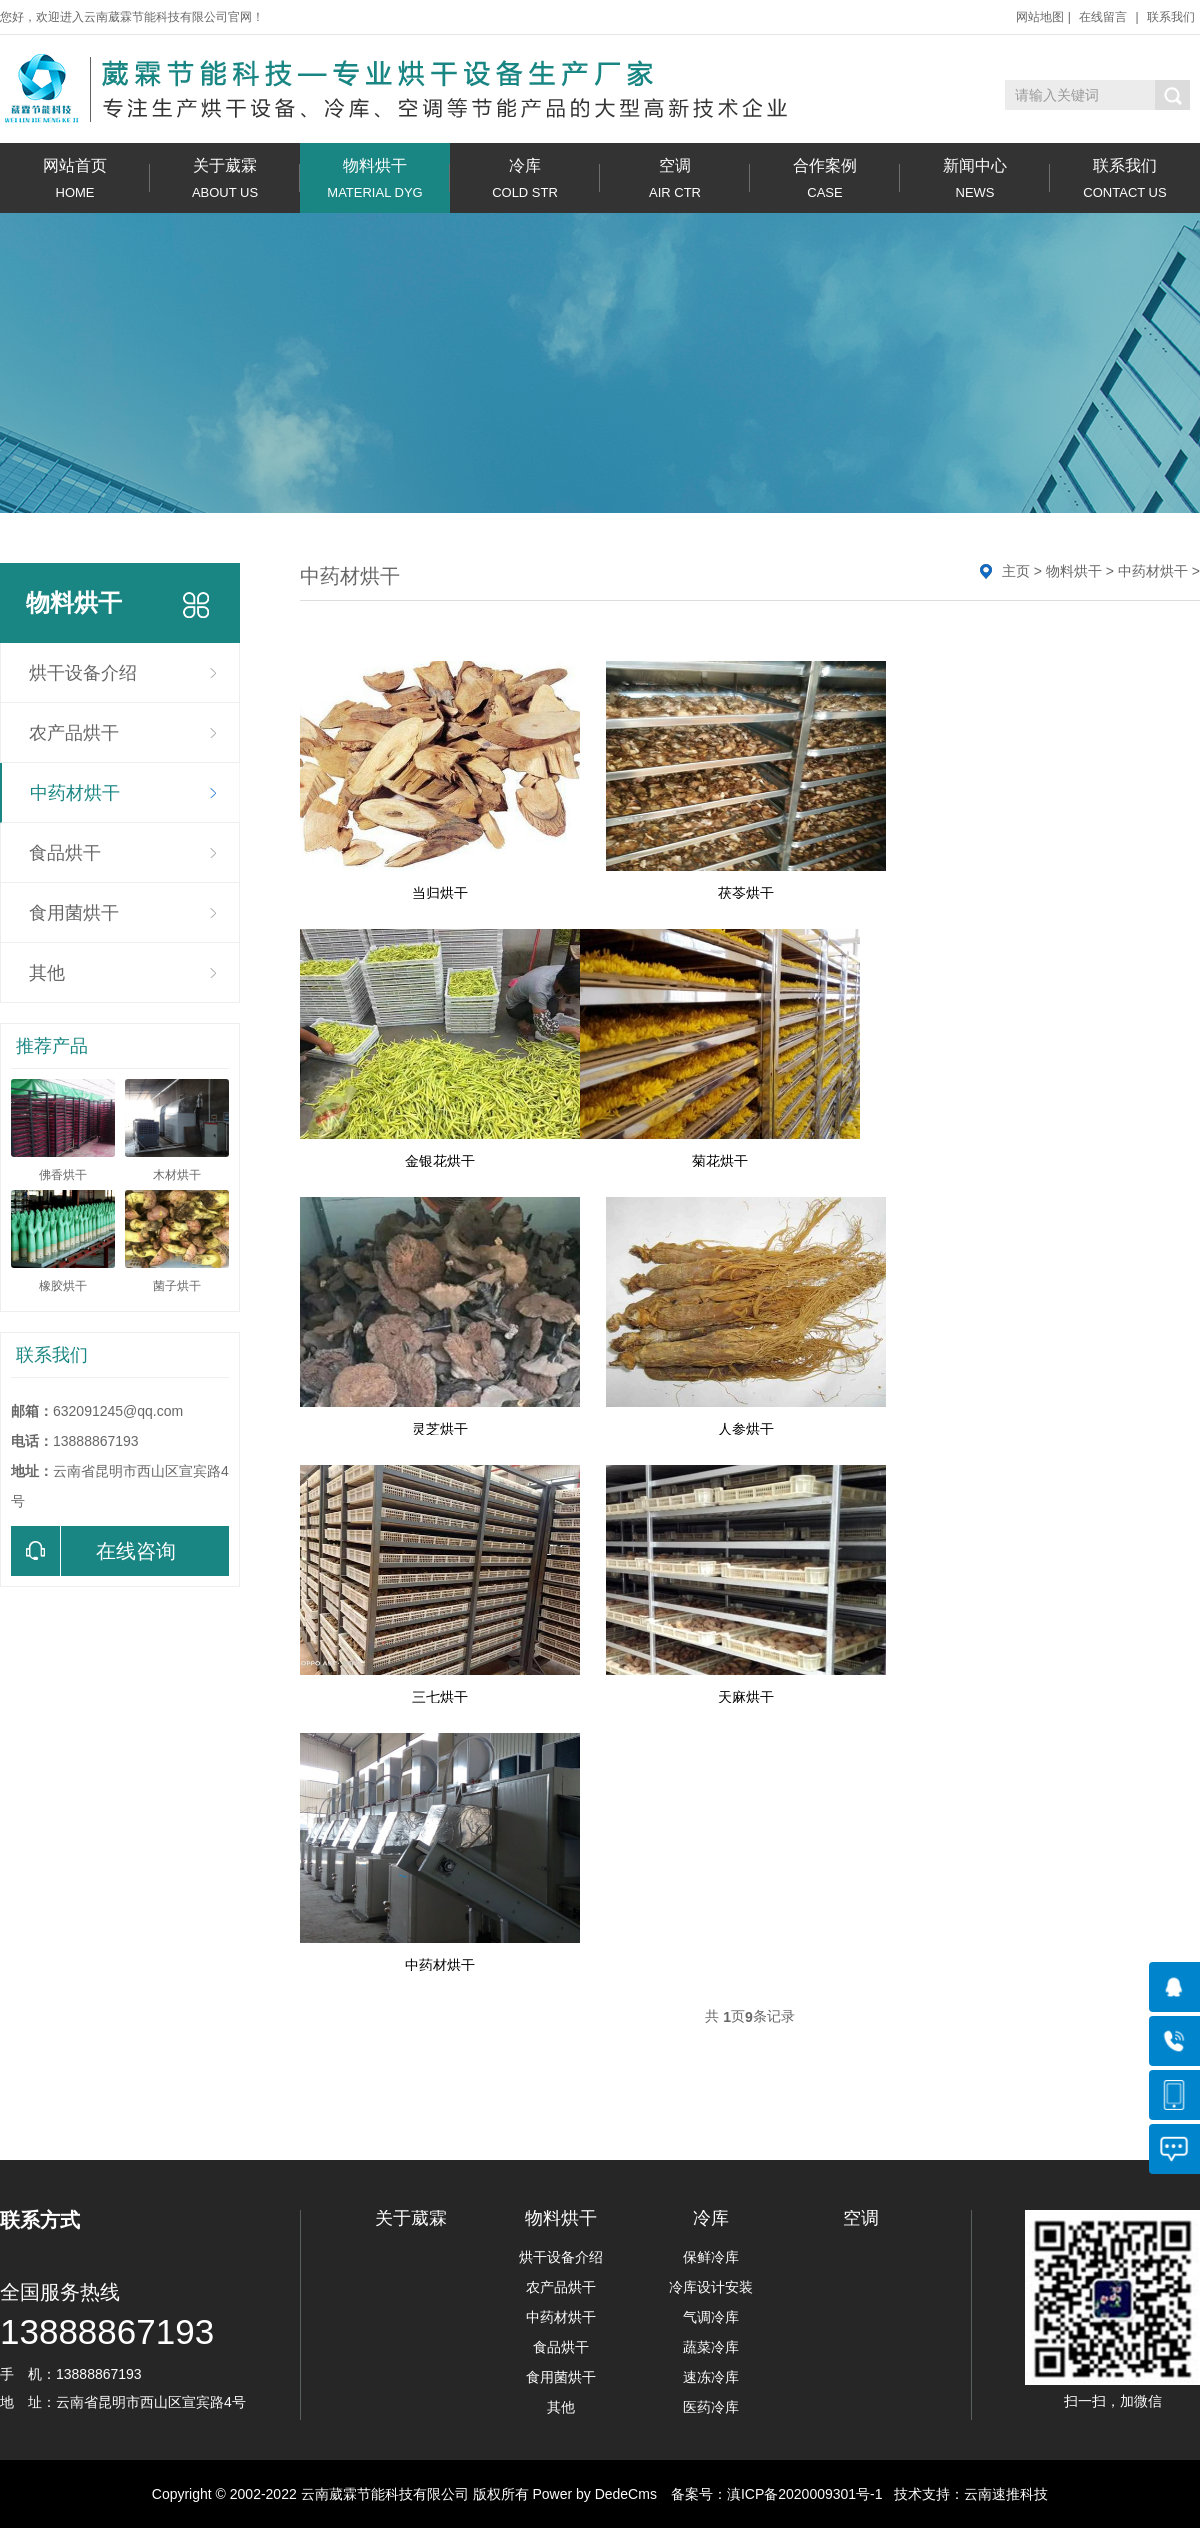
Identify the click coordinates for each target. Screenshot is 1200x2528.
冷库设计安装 (711, 2287)
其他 (47, 973)
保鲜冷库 (711, 2257)
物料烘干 (375, 178)
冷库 (525, 178)
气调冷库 (711, 2317)
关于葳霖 (225, 178)
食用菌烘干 (74, 913)
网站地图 (1040, 17)
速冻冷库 (711, 2377)
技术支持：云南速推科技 (966, 2494)
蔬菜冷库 (711, 2347)
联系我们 (1171, 17)
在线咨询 (93, 1551)
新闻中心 (975, 178)
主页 (1016, 571)
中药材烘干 (75, 793)
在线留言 (1103, 17)
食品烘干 (65, 853)
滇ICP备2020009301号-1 (805, 2494)
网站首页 (75, 178)
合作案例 (825, 178)
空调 (675, 178)
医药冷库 (711, 2407)
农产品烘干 (74, 733)
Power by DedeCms (594, 2494)
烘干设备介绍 (83, 673)
